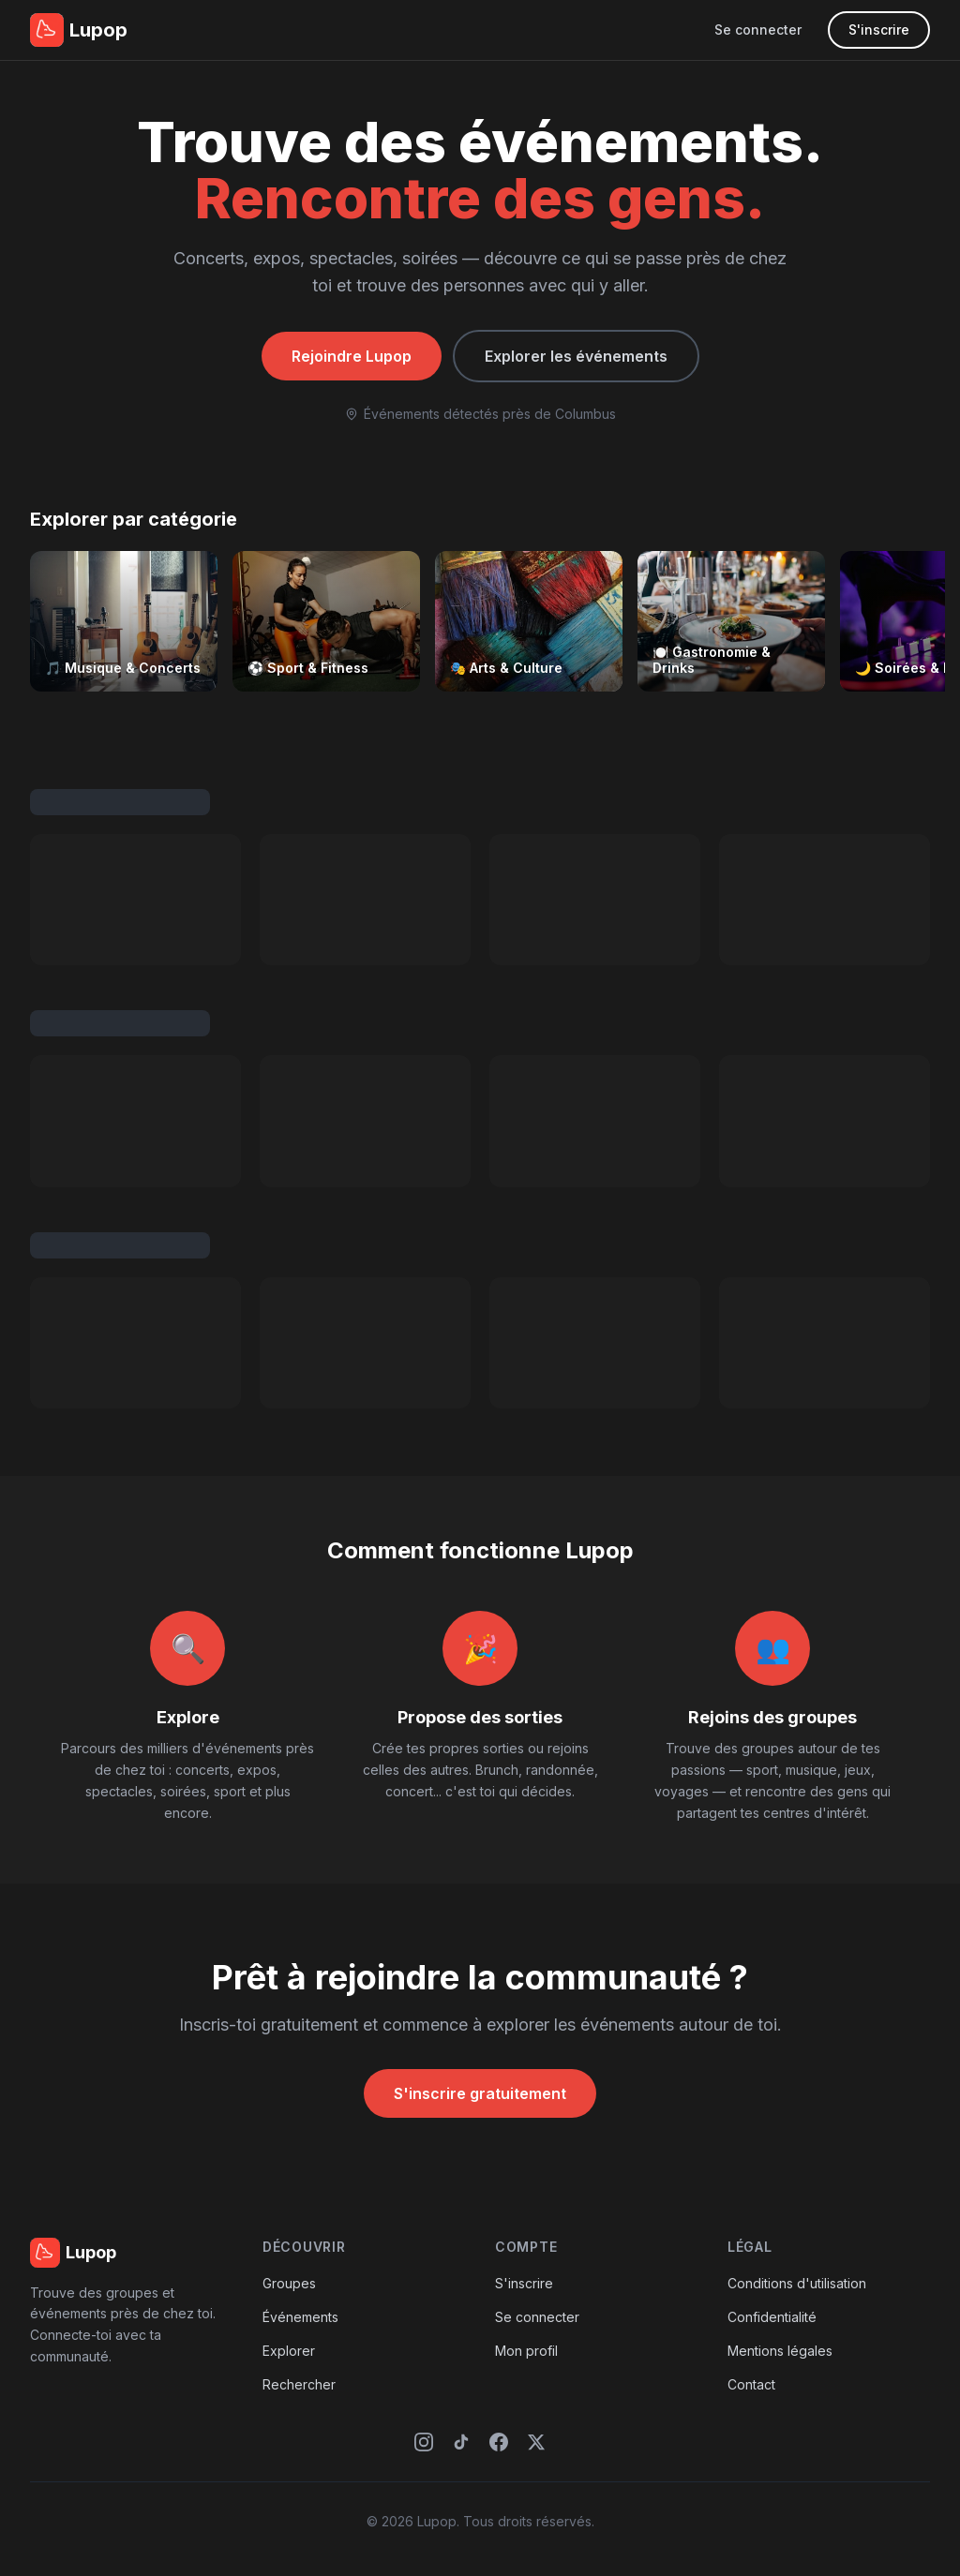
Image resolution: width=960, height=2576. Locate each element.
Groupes (289, 2283)
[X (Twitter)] (536, 2442)
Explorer (288, 2351)
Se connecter (758, 29)
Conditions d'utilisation (797, 2283)
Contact (751, 2384)
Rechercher (299, 2384)
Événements (300, 2317)
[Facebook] (498, 2442)
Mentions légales (780, 2351)
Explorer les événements (576, 356)
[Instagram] (423, 2442)
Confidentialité (772, 2317)
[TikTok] (461, 2442)
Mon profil (526, 2351)
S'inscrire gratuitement (480, 2093)
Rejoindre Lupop (352, 356)
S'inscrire (878, 29)
